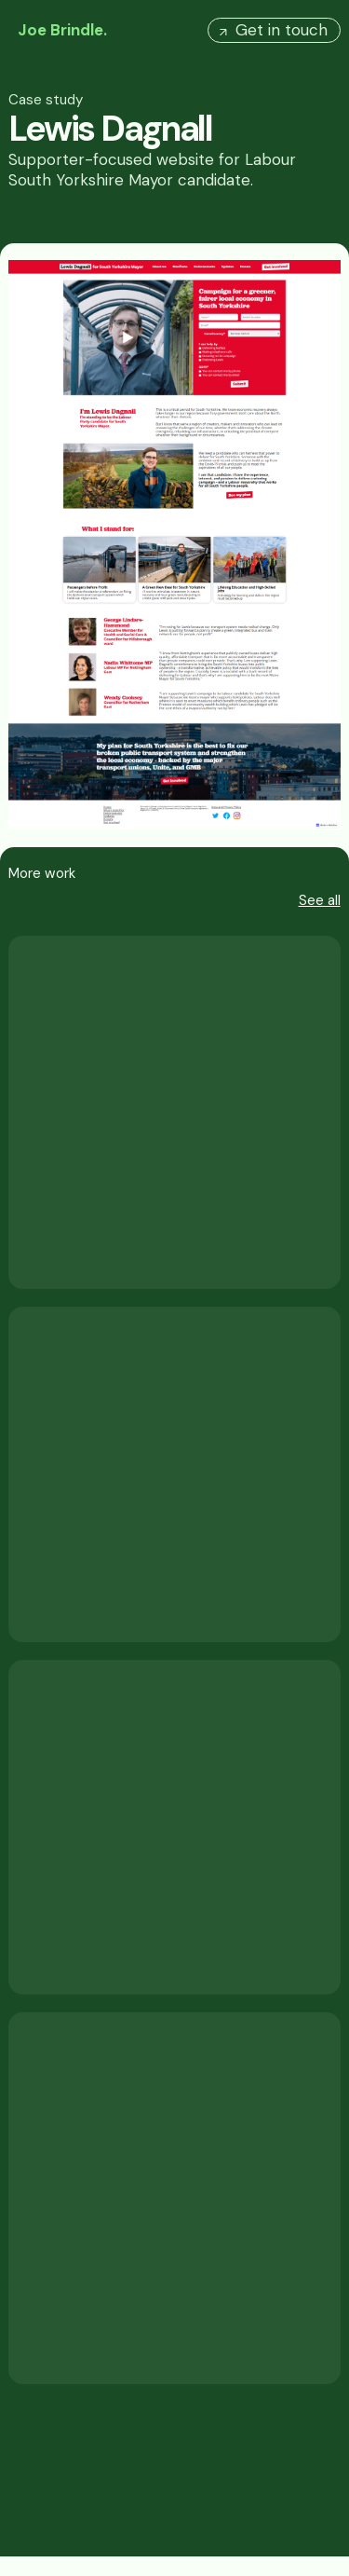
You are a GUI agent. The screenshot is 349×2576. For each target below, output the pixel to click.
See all (320, 901)
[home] (57, 30)
